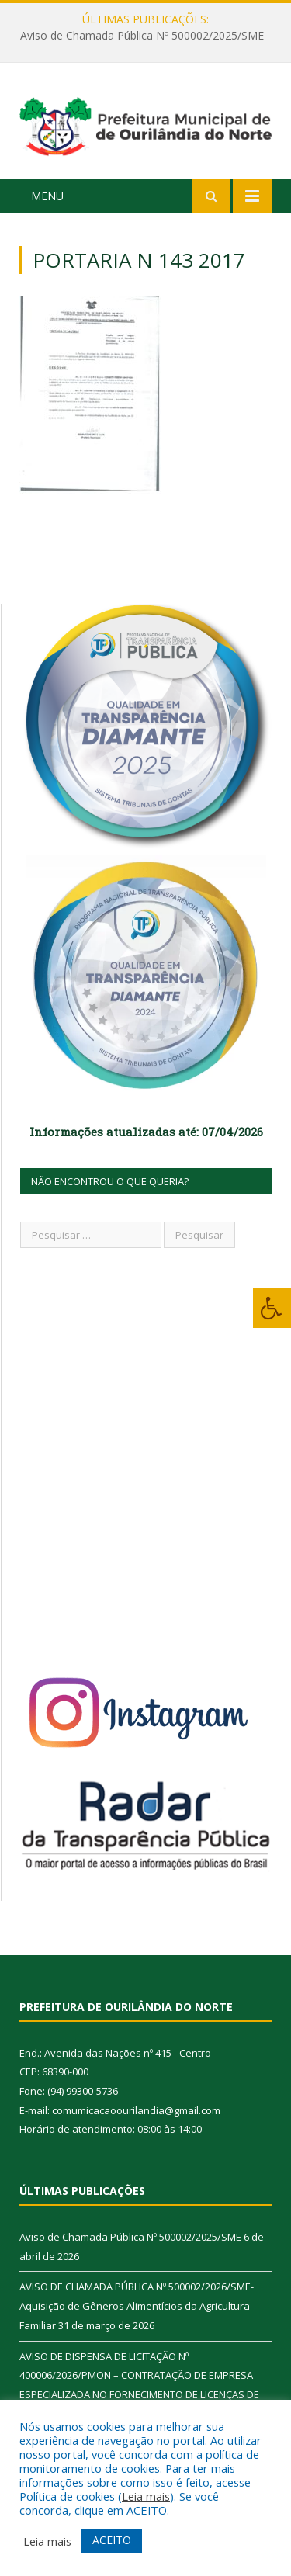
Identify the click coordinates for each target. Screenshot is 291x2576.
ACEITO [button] (111, 2540)
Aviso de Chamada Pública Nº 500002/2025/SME (142, 36)
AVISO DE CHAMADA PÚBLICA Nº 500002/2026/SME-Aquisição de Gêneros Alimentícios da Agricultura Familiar (136, 2306)
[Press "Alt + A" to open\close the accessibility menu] (272, 1308)
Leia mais (146, 2496)
